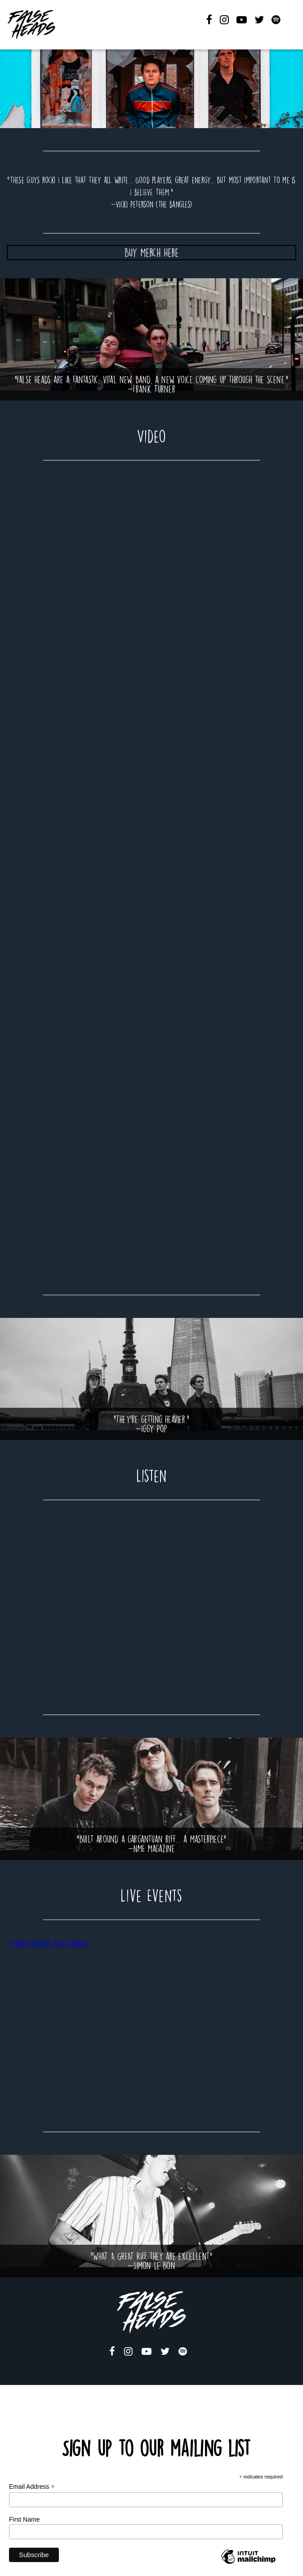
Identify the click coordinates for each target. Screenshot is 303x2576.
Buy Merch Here (151, 252)
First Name (24, 2519)
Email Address (32, 2487)
